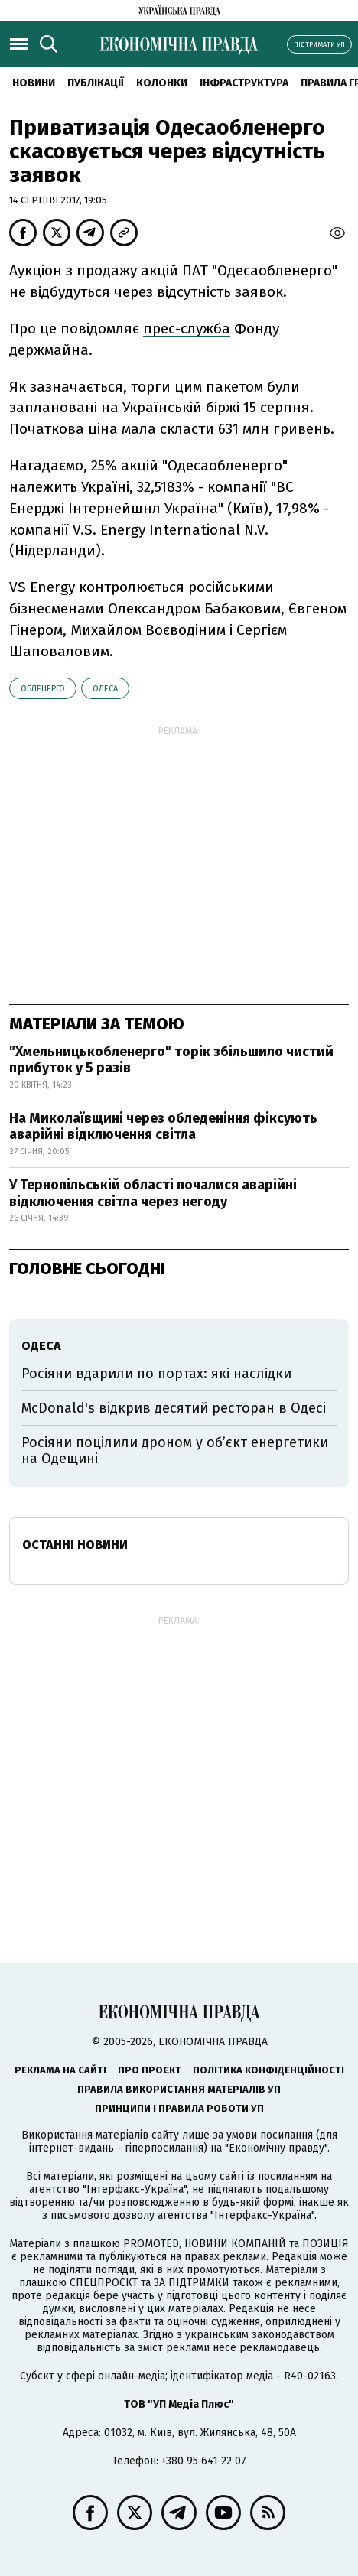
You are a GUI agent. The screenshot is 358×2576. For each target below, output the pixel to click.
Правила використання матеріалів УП (179, 2089)
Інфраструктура (244, 82)
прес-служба (186, 328)
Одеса (105, 689)
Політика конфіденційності (268, 2070)
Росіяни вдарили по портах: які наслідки (156, 1373)
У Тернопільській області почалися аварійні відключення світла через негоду (153, 1193)
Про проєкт (149, 2070)
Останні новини (75, 1544)
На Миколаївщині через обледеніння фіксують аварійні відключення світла (163, 1126)
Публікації (95, 82)
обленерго (43, 689)
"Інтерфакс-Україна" (135, 2189)
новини (33, 82)
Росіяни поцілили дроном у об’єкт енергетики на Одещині (174, 1451)
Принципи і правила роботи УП (179, 2108)
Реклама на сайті (60, 2070)
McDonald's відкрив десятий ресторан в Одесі (173, 1408)
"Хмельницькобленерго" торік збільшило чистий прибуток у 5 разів (171, 1060)
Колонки (161, 82)
